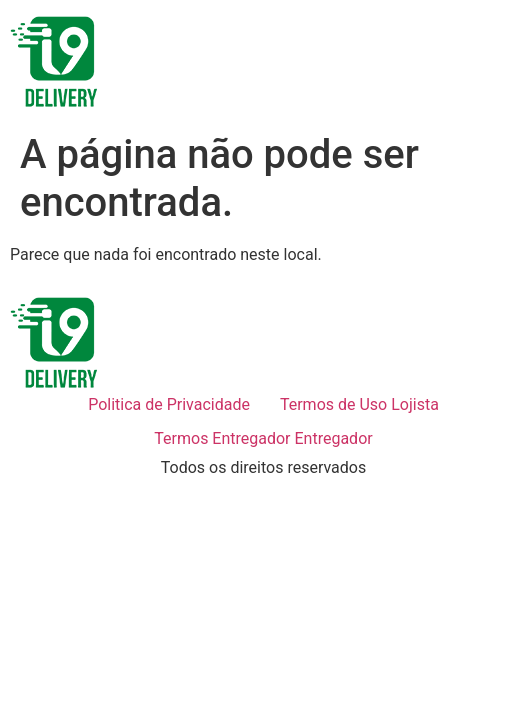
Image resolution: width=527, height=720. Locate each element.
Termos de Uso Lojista (359, 404)
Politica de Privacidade (169, 404)
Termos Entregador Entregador (263, 438)
